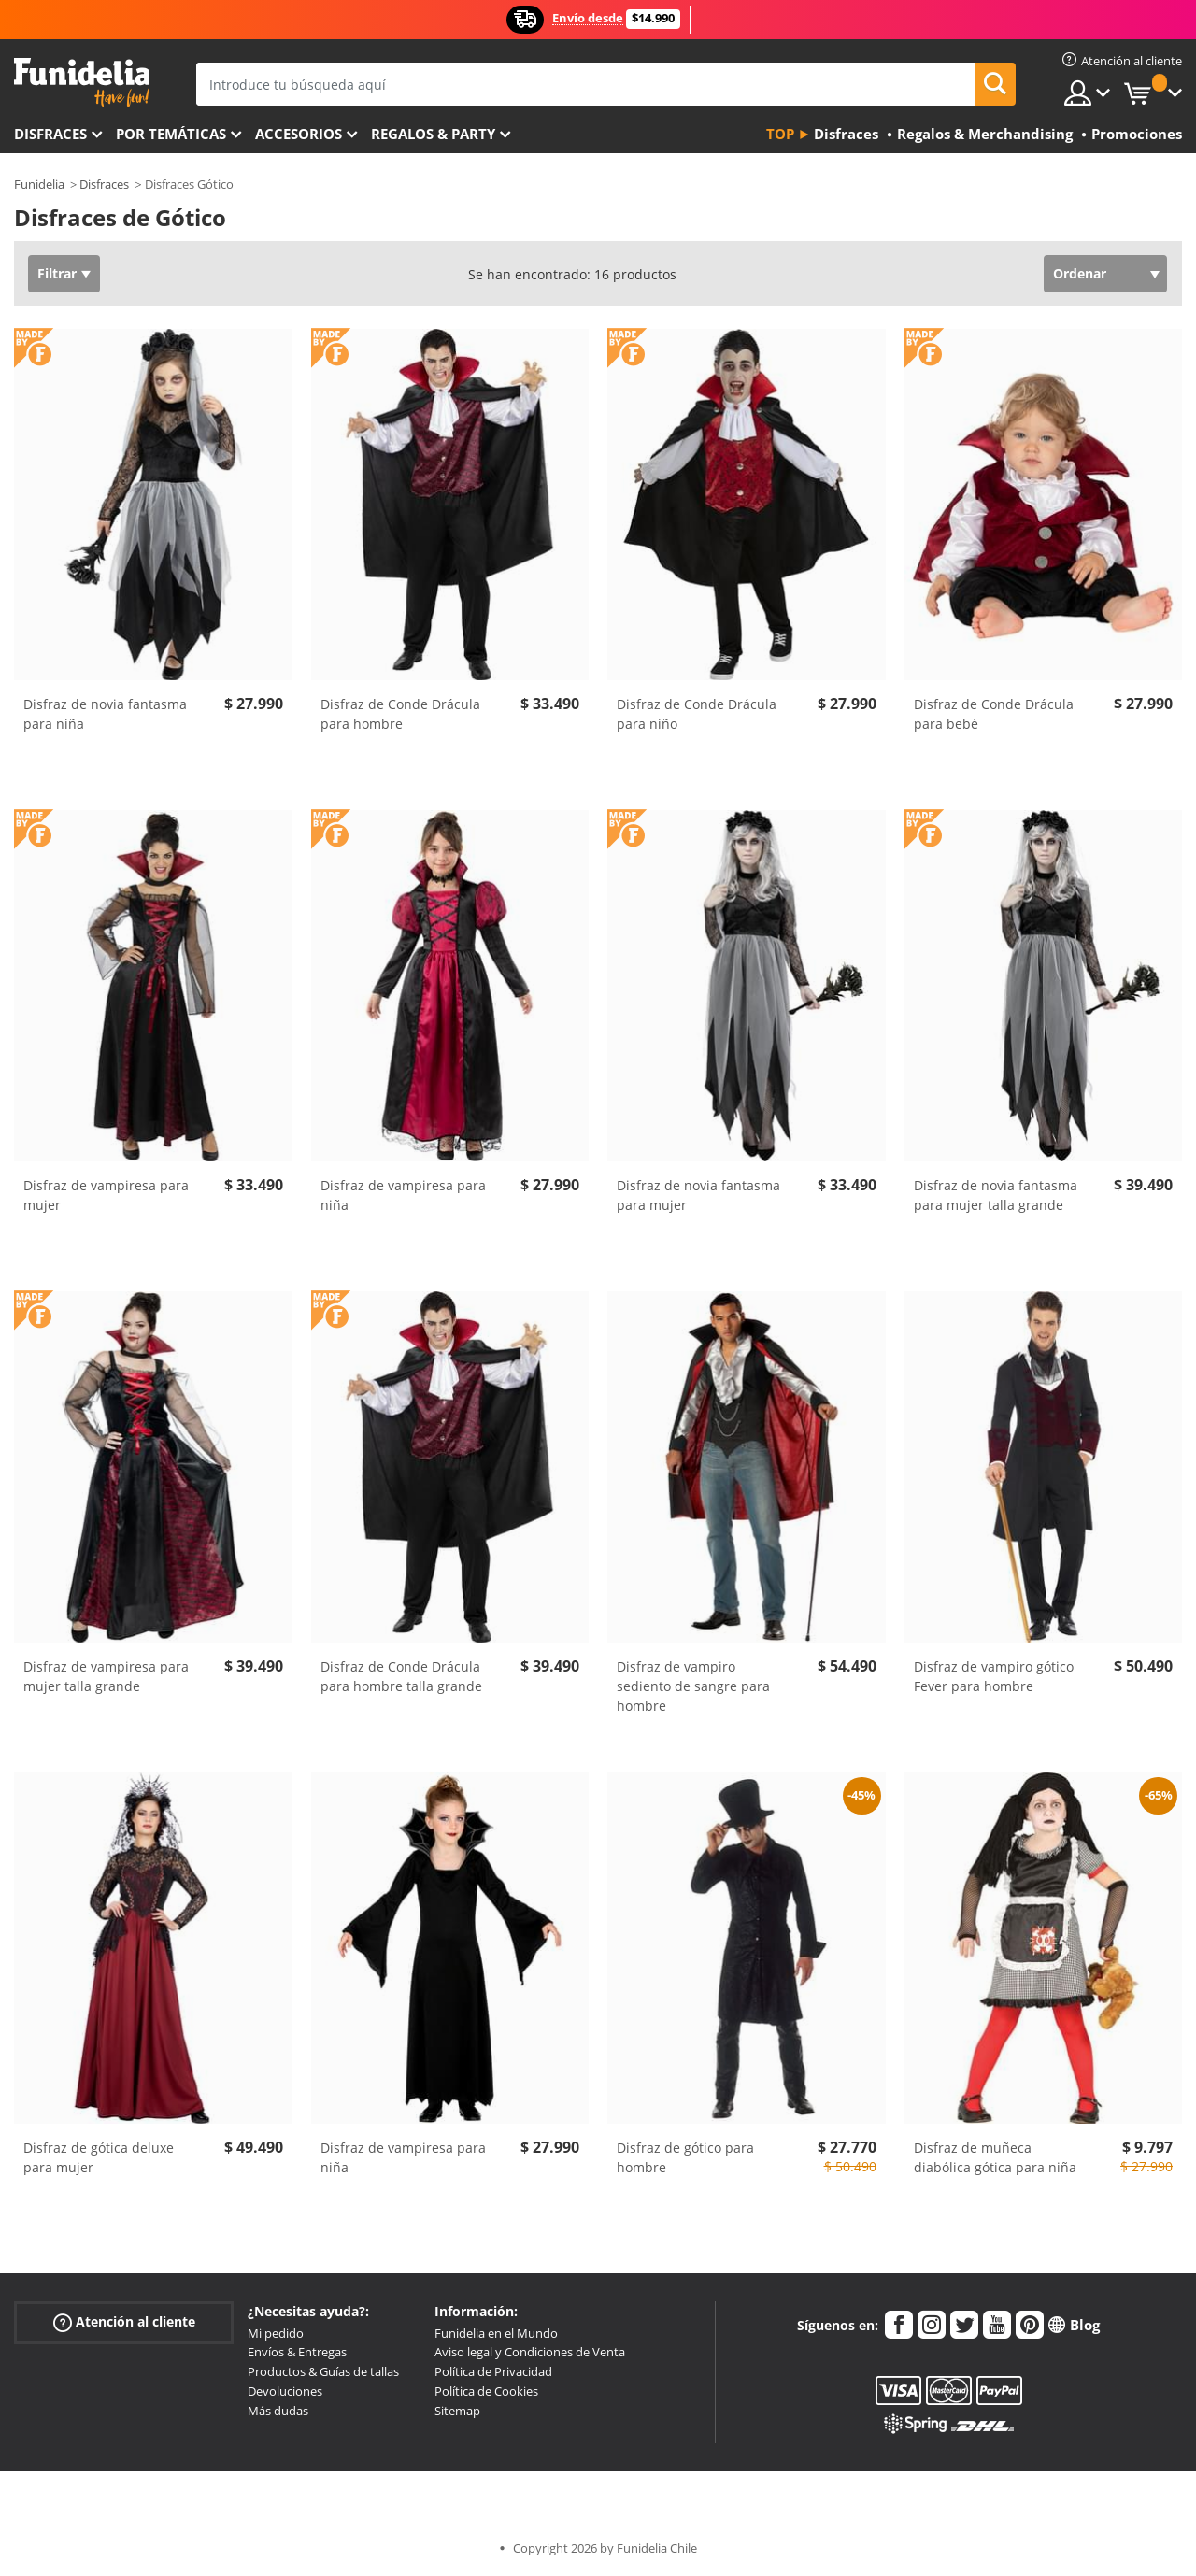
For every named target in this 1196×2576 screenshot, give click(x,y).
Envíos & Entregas (297, 2351)
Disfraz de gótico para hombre (685, 2157)
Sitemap (457, 2410)
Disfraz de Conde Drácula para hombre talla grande (401, 1676)
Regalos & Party (433, 133)
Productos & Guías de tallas (323, 2371)
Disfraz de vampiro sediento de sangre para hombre (693, 1686)
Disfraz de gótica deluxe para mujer (98, 2157)
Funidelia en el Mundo (496, 2333)
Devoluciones (285, 2391)
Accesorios (298, 133)
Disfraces (50, 133)
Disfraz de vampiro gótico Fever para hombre (994, 1676)
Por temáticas (171, 133)
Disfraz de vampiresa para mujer (106, 1195)
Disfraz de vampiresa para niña (403, 1195)
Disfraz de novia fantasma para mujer (698, 1195)
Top (780, 133)
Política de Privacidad (493, 2371)
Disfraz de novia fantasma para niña (105, 714)
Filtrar (57, 273)
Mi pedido (276, 2333)
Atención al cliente (124, 2321)
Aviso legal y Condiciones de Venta (529, 2351)
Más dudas (278, 2410)
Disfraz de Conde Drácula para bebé (994, 714)
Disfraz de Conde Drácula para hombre (400, 714)
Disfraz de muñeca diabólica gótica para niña (995, 2157)
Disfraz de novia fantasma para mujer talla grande (995, 1195)
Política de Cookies (486, 2391)
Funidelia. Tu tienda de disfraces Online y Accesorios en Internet (82, 82)
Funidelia (39, 184)
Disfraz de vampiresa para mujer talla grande (106, 1676)
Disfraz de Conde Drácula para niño (696, 714)
